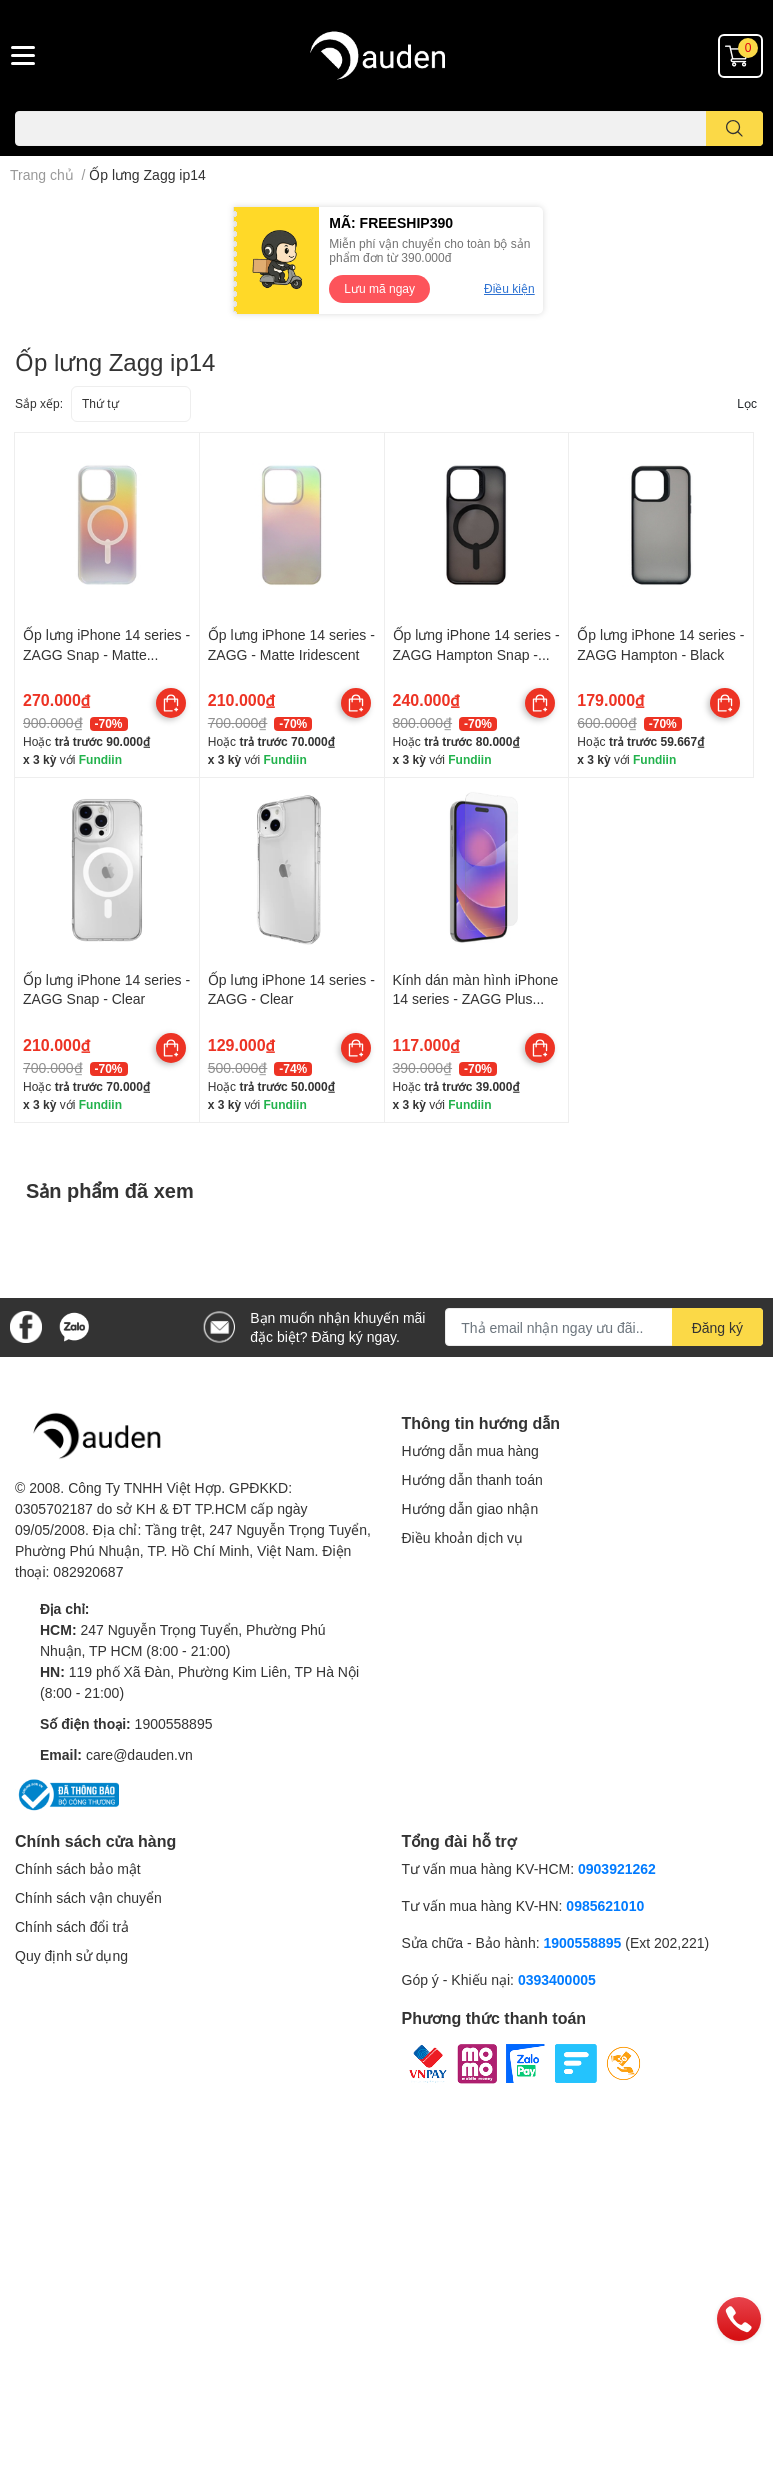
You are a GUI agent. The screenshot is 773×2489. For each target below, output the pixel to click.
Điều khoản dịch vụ (463, 1537)
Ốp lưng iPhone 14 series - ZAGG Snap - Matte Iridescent (106, 654)
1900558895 (174, 1723)
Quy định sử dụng (71, 1955)
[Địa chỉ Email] (604, 1327)
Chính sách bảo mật (78, 1868)
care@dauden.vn (139, 1754)
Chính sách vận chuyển (88, 1897)
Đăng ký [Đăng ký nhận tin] (717, 1327)
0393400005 (557, 1979)
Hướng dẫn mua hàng (470, 1450)
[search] (734, 128)
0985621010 (605, 1905)
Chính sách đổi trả (72, 1926)
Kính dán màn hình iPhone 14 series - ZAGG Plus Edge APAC (476, 999)
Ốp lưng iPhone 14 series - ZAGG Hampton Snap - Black (476, 654)
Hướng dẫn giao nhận (470, 1508)
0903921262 (617, 1868)
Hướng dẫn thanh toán (472, 1479)
